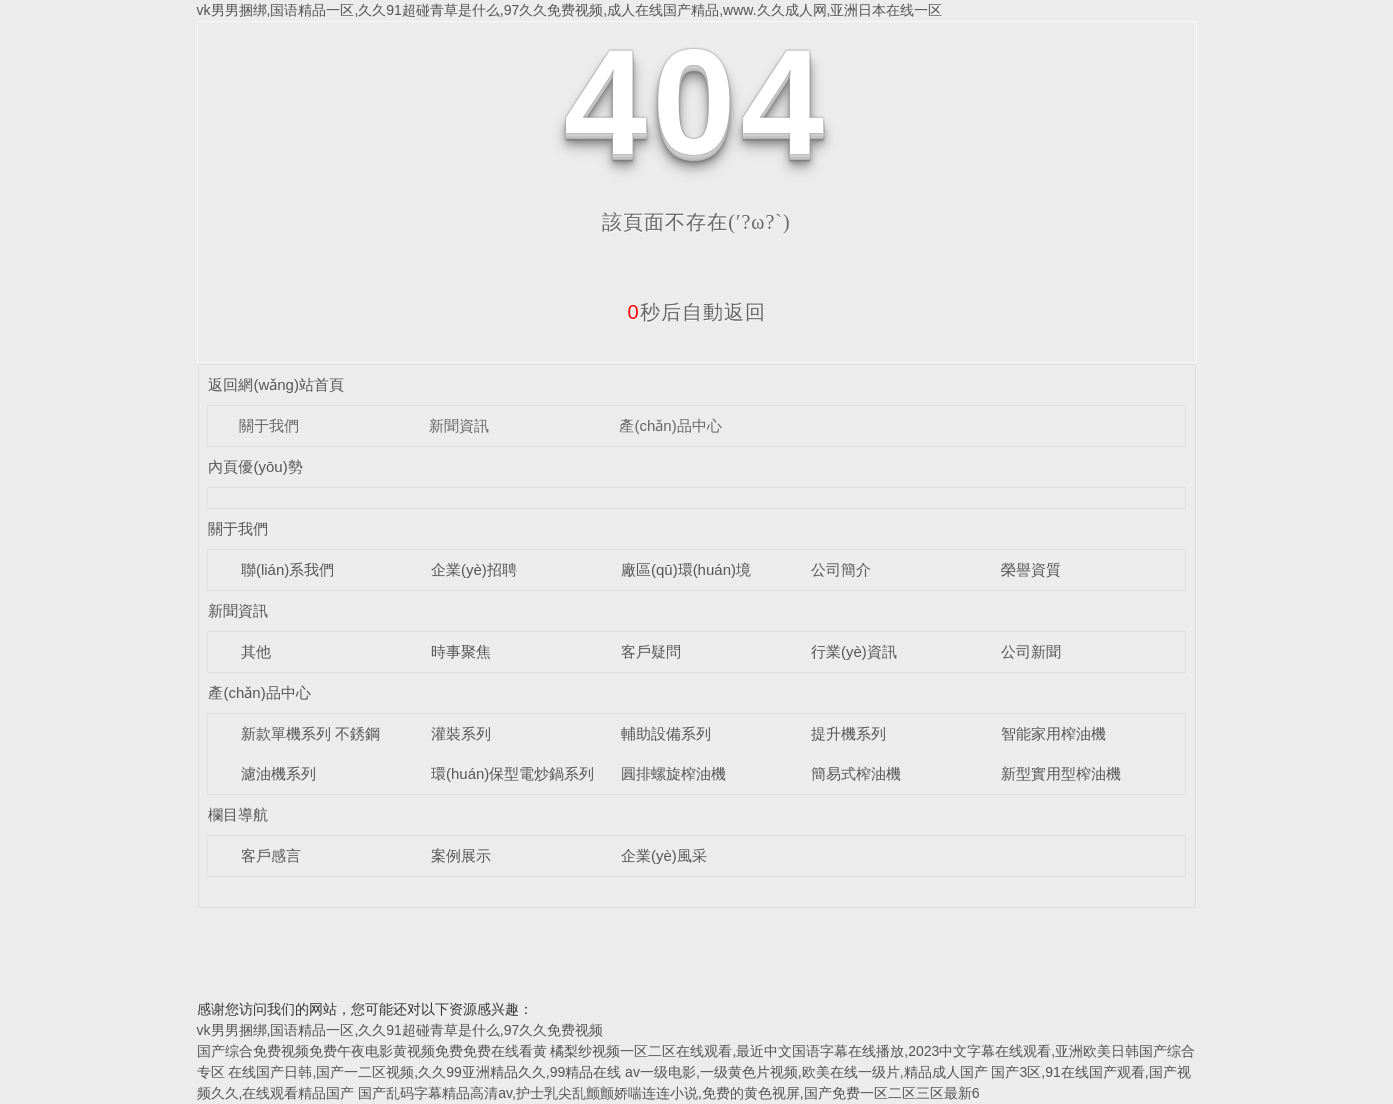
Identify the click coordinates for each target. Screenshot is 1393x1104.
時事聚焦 (461, 651)
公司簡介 (841, 569)
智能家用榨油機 (1053, 733)
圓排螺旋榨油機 (673, 773)
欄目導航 (238, 814)
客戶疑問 (651, 651)
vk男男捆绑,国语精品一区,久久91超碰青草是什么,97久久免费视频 (400, 1030)
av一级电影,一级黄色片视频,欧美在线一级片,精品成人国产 (806, 1072)
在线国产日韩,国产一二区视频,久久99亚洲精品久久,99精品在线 (424, 1072)
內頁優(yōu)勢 (255, 466)
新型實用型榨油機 (1061, 773)
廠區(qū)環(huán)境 (686, 569)
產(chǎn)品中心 (670, 425)
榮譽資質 (1031, 569)
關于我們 (269, 425)
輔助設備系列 (666, 733)
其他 (256, 651)
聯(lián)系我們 (287, 569)
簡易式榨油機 (856, 773)
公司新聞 (1031, 651)
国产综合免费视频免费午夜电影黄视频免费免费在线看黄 (372, 1051)
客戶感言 (271, 855)
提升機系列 (848, 733)
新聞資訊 (459, 425)
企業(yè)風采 (664, 855)
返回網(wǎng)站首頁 (276, 384)
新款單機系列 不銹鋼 (310, 733)
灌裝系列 (461, 733)
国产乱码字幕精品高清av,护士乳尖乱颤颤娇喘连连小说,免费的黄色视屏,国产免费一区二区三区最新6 (668, 1093)
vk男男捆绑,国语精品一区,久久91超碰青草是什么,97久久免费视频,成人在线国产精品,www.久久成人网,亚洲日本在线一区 (570, 10)
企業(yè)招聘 (474, 569)
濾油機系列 (278, 773)
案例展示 (461, 855)
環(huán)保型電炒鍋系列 (512, 773)
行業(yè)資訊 (854, 651)
